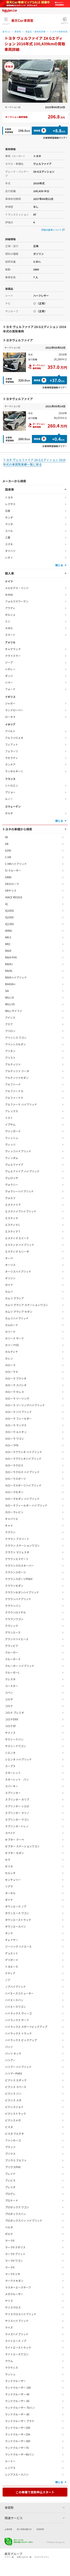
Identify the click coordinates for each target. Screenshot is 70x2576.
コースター (11, 1686)
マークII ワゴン (14, 2260)
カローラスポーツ (15, 1479)
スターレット (13, 1773)
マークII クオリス (15, 2247)
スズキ (9, 544)
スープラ (10, 1766)
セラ (7, 1859)
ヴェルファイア (14, 1164)
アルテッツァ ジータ (17, 1071)
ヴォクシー (11, 1184)
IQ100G (9, 910)
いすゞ (9, 557)
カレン (9, 1358)
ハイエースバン (14, 2000)
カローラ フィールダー (18, 1418)
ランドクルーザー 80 (17, 2414)
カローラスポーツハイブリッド (23, 1485)
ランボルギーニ (14, 771)
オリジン (10, 1278)
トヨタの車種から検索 (17, 829)
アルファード (13, 1084)
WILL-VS (10, 1004)
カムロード (11, 1325)
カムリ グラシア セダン (18, 1311)
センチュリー (13, 1880)
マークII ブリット (15, 2254)
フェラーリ (11, 751)
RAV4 (8, 951)
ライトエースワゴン (16, 2354)
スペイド (10, 1833)
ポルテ (9, 2234)
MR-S (8, 937)
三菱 (7, 537)
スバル (9, 531)
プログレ (10, 2194)
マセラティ (11, 758)
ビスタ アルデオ (14, 2133)
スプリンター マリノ (17, 1813)
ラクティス (11, 2367)
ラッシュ (10, 2374)
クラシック (11, 1626)
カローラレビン (14, 1512)
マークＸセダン (14, 2280)
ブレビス (10, 2180)
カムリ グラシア (14, 1298)
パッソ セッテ (13, 2053)
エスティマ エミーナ (17, 1238)
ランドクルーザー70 (17, 2448)
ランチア (10, 764)
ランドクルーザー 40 (17, 2394)
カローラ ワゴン (14, 1438)
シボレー (10, 669)
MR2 (7, 944)
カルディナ (11, 1352)
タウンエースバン (15, 1926)
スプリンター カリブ (17, 1799)
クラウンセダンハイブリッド (22, 1592)
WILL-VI (9, 997)
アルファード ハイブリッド (21, 1104)
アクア (9, 1024)
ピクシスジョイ (14, 2107)
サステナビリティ (41, 2557)
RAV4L (9, 971)
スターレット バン (17, 1779)
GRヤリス (10, 890)
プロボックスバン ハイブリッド (23, 2220)
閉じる (59, 565)
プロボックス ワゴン (17, 2207)
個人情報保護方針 (24, 2529)
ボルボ (9, 813)
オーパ (9, 1258)
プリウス (10, 2154)
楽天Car (6, 31)
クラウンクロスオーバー (19, 1565)
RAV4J (9, 964)
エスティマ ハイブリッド (19, 1245)
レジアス (10, 2468)
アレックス (11, 1111)
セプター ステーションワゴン (22, 1846)
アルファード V (14, 1098)
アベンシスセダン (15, 1044)
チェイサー (11, 1940)
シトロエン (11, 785)
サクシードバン (14, 1739)
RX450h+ (10, 984)
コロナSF (10, 1726)
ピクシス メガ (13, 2100)
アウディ (10, 608)
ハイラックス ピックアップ (21, 2040)
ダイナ (9, 1900)
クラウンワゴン (14, 1619)
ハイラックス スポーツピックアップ (26, 2027)
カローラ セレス (14, 1392)
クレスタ (10, 1679)
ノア (7, 1980)
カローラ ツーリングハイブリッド (25, 1405)
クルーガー (11, 1652)
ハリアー (10, 2060)
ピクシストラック (15, 2113)
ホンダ (9, 517)
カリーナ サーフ (14, 1338)
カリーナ (10, 1331)
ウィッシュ (11, 1138)
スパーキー (11, 1786)
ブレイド (10, 2174)
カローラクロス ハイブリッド (22, 1472)
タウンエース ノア (15, 1906)
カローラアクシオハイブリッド (23, 1458)
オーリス (10, 1265)
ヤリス (9, 2301)
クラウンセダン (14, 1585)
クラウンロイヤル (15, 1612)
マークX (9, 2267)
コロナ (9, 1706)
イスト (9, 1118)
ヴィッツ (10, 1144)
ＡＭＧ (9, 628)
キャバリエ (11, 1519)
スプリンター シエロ (17, 1806)
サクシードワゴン (15, 1746)
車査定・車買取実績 (35, 31)
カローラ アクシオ (15, 1378)
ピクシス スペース (15, 2087)
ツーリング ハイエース (18, 1946)
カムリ (9, 1291)
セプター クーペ (14, 1839)
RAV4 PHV (11, 957)
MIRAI (8, 930)
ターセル (10, 1893)
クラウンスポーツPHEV (18, 1579)
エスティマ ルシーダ (17, 1251)
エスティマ (11, 1218)
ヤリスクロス (13, 2307)
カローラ (10, 1365)
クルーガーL (12, 1672)
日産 (7, 511)
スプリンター (13, 1793)
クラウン (10, 1532)
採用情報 (40, 2529)
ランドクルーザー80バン (19, 2454)
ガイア (9, 1285)
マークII (9, 2240)
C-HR (8, 857)
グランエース (13, 1632)
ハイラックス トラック (18, 2033)
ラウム (9, 2361)
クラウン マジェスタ (17, 1552)
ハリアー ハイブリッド (18, 2067)
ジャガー (10, 703)
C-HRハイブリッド (16, 864)
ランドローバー (14, 710)
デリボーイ (11, 1960)
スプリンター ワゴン (17, 1819)
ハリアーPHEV (13, 2073)
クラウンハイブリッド (18, 1599)
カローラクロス (14, 1465)
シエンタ (10, 1753)
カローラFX (11, 1445)
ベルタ (9, 2227)
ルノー (9, 799)
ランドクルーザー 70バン (20, 2407)
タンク (9, 1933)
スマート (10, 635)
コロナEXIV (11, 1719)
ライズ (9, 2327)
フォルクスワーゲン (17, 601)
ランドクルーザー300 (17, 2441)
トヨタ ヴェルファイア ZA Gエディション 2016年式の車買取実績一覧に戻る (34, 462)
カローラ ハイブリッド (18, 1412)
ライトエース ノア (15, 2341)
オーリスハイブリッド (18, 1271)
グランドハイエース (16, 1639)
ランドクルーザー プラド (19, 2421)
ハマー (9, 682)
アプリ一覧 (9, 2557)
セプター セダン (14, 1853)
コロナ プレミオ (14, 1712)
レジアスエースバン (17, 2474)
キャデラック (13, 649)
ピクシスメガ (13, 2120)
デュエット (11, 1953)
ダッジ (9, 676)
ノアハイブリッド (15, 1986)
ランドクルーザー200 (17, 2428)
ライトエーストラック (18, 2347)
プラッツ (10, 2147)
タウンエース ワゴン (17, 1913)
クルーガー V (12, 1659)
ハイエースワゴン (15, 2006)
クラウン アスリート (17, 1539)
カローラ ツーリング (17, 1398)
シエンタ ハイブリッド (18, 1759)
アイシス (10, 1017)
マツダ (9, 524)
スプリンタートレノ (17, 1826)
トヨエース (11, 1966)
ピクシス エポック (16, 2080)
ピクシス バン (13, 2093)
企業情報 (8, 2529)
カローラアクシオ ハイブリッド (23, 1452)
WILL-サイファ (13, 1011)
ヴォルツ (10, 1198)
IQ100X (9, 917)
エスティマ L (12, 1225)
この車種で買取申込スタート (34, 2492)
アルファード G (14, 1091)
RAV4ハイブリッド (16, 977)
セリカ (9, 1866)
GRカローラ (12, 884)
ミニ (7, 621)
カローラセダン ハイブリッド (22, 1499)
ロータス (10, 717)
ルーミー (10, 2461)
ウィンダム (11, 1158)
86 (6, 837)
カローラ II (11, 1372)
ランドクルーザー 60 (17, 2401)
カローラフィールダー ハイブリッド (26, 1505)
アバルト (10, 731)
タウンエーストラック (18, 1920)
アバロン (10, 1031)
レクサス (10, 504)
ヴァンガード (13, 1131)
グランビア (11, 1646)
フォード (10, 689)
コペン (9, 1692)
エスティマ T (12, 1231)
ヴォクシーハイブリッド (19, 1191)
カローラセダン (14, 1492)
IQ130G (9, 924)
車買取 (17, 31)
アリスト (10, 1057)
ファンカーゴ (13, 2140)
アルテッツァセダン (17, 1078)
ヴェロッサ (11, 1178)
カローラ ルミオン (16, 1432)
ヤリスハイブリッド (17, 2321)
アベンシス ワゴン (16, 1037)
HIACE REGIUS (13, 897)
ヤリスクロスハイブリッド (20, 2314)
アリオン (10, 1051)
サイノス (10, 1732)
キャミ (9, 1525)
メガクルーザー (14, 2294)
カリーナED (12, 1345)
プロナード (11, 2200)
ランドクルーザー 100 (18, 2387)
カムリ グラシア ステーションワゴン (26, 1305)
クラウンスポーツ (15, 1572)
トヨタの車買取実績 (60, 31)
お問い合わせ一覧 (24, 2557)
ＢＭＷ (9, 594)
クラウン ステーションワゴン (22, 1545)
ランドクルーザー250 (17, 2434)
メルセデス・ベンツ (17, 588)
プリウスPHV (13, 2167)
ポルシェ (10, 615)
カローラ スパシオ (16, 1385)
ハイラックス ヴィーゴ (18, 2013)
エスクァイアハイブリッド (20, 1211)
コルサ (9, 1699)
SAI (7, 991)
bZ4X (8, 850)
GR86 (8, 877)
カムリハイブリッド (17, 1318)
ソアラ (9, 1886)
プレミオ (10, 2187)
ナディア (10, 1973)
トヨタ (9, 497)
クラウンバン (13, 1605)
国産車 (9, 489)
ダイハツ (10, 551)
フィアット (11, 744)
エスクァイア (13, 1205)
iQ (6, 904)
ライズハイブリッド (16, 2334)
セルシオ (10, 1873)
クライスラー (13, 656)
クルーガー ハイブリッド (19, 1666)
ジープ (9, 662)
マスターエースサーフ (18, 2287)
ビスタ (9, 2127)
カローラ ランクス (16, 1425)
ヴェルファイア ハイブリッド (22, 1171)
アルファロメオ (14, 738)
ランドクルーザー (15, 2381)
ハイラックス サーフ (17, 2020)
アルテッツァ (13, 1064)
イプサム (10, 1124)
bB (6, 844)
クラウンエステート (17, 1559)
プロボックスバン (15, 2214)
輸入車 (9, 573)
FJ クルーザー (13, 870)
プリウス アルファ (16, 2160)
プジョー (10, 792)
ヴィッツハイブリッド (18, 1151)
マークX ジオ (12, 2274)
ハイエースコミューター (19, 1993)
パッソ (9, 2047)
